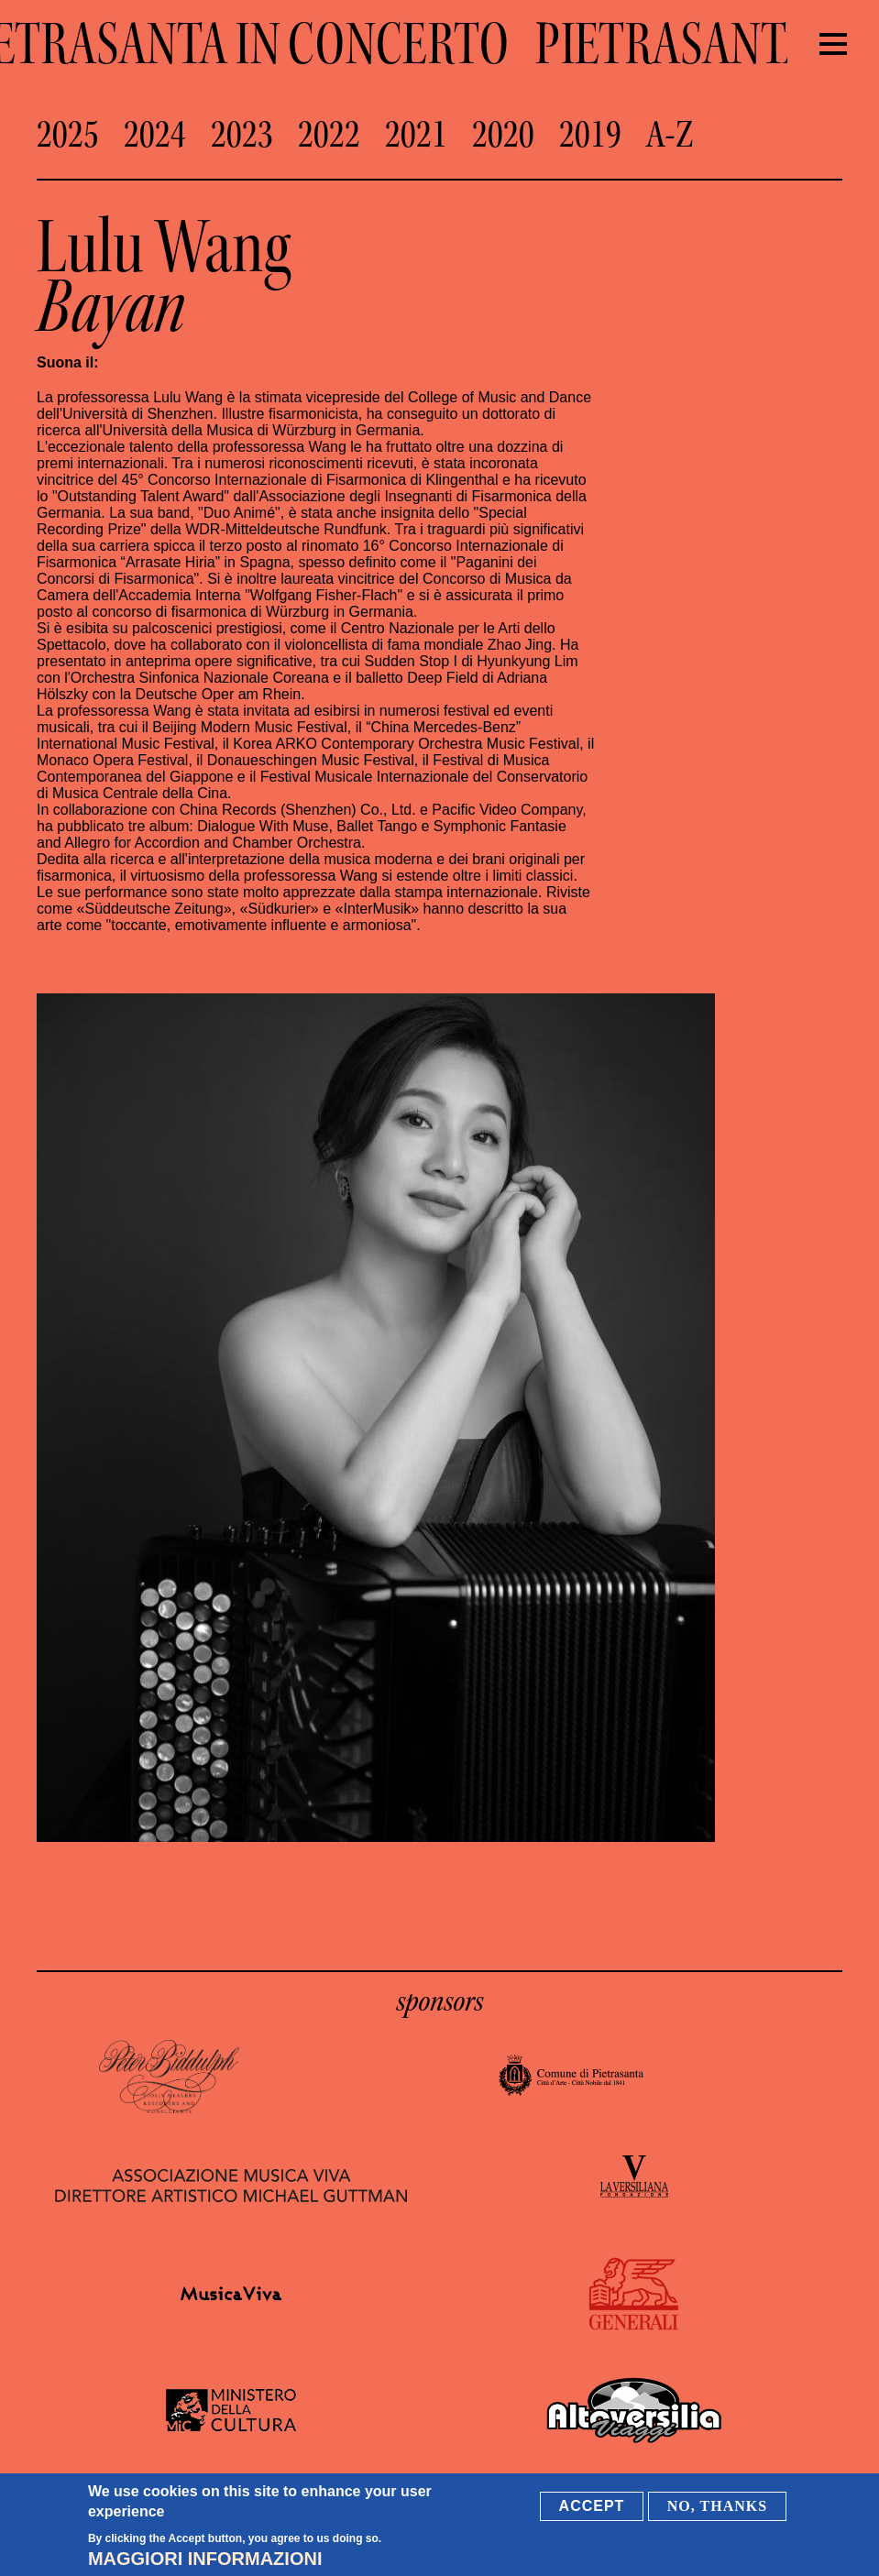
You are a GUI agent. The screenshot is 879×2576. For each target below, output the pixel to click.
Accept (592, 2506)
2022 (329, 135)
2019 (590, 135)
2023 (242, 135)
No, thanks (717, 2506)
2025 (68, 135)
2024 (155, 135)
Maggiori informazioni (205, 2559)
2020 (503, 135)
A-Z (669, 135)
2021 (416, 135)
